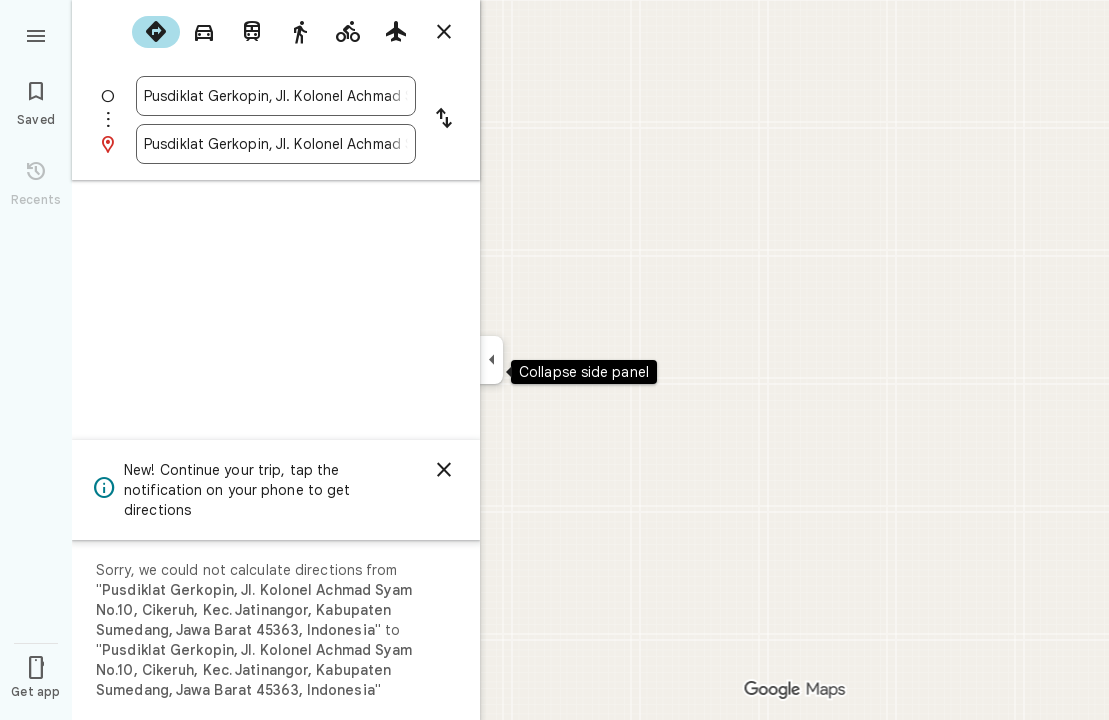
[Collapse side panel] (491, 360)
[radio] (156, 32)
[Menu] (36, 34)
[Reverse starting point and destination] (444, 120)
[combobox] (276, 96)
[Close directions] (444, 32)
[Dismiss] (444, 470)
